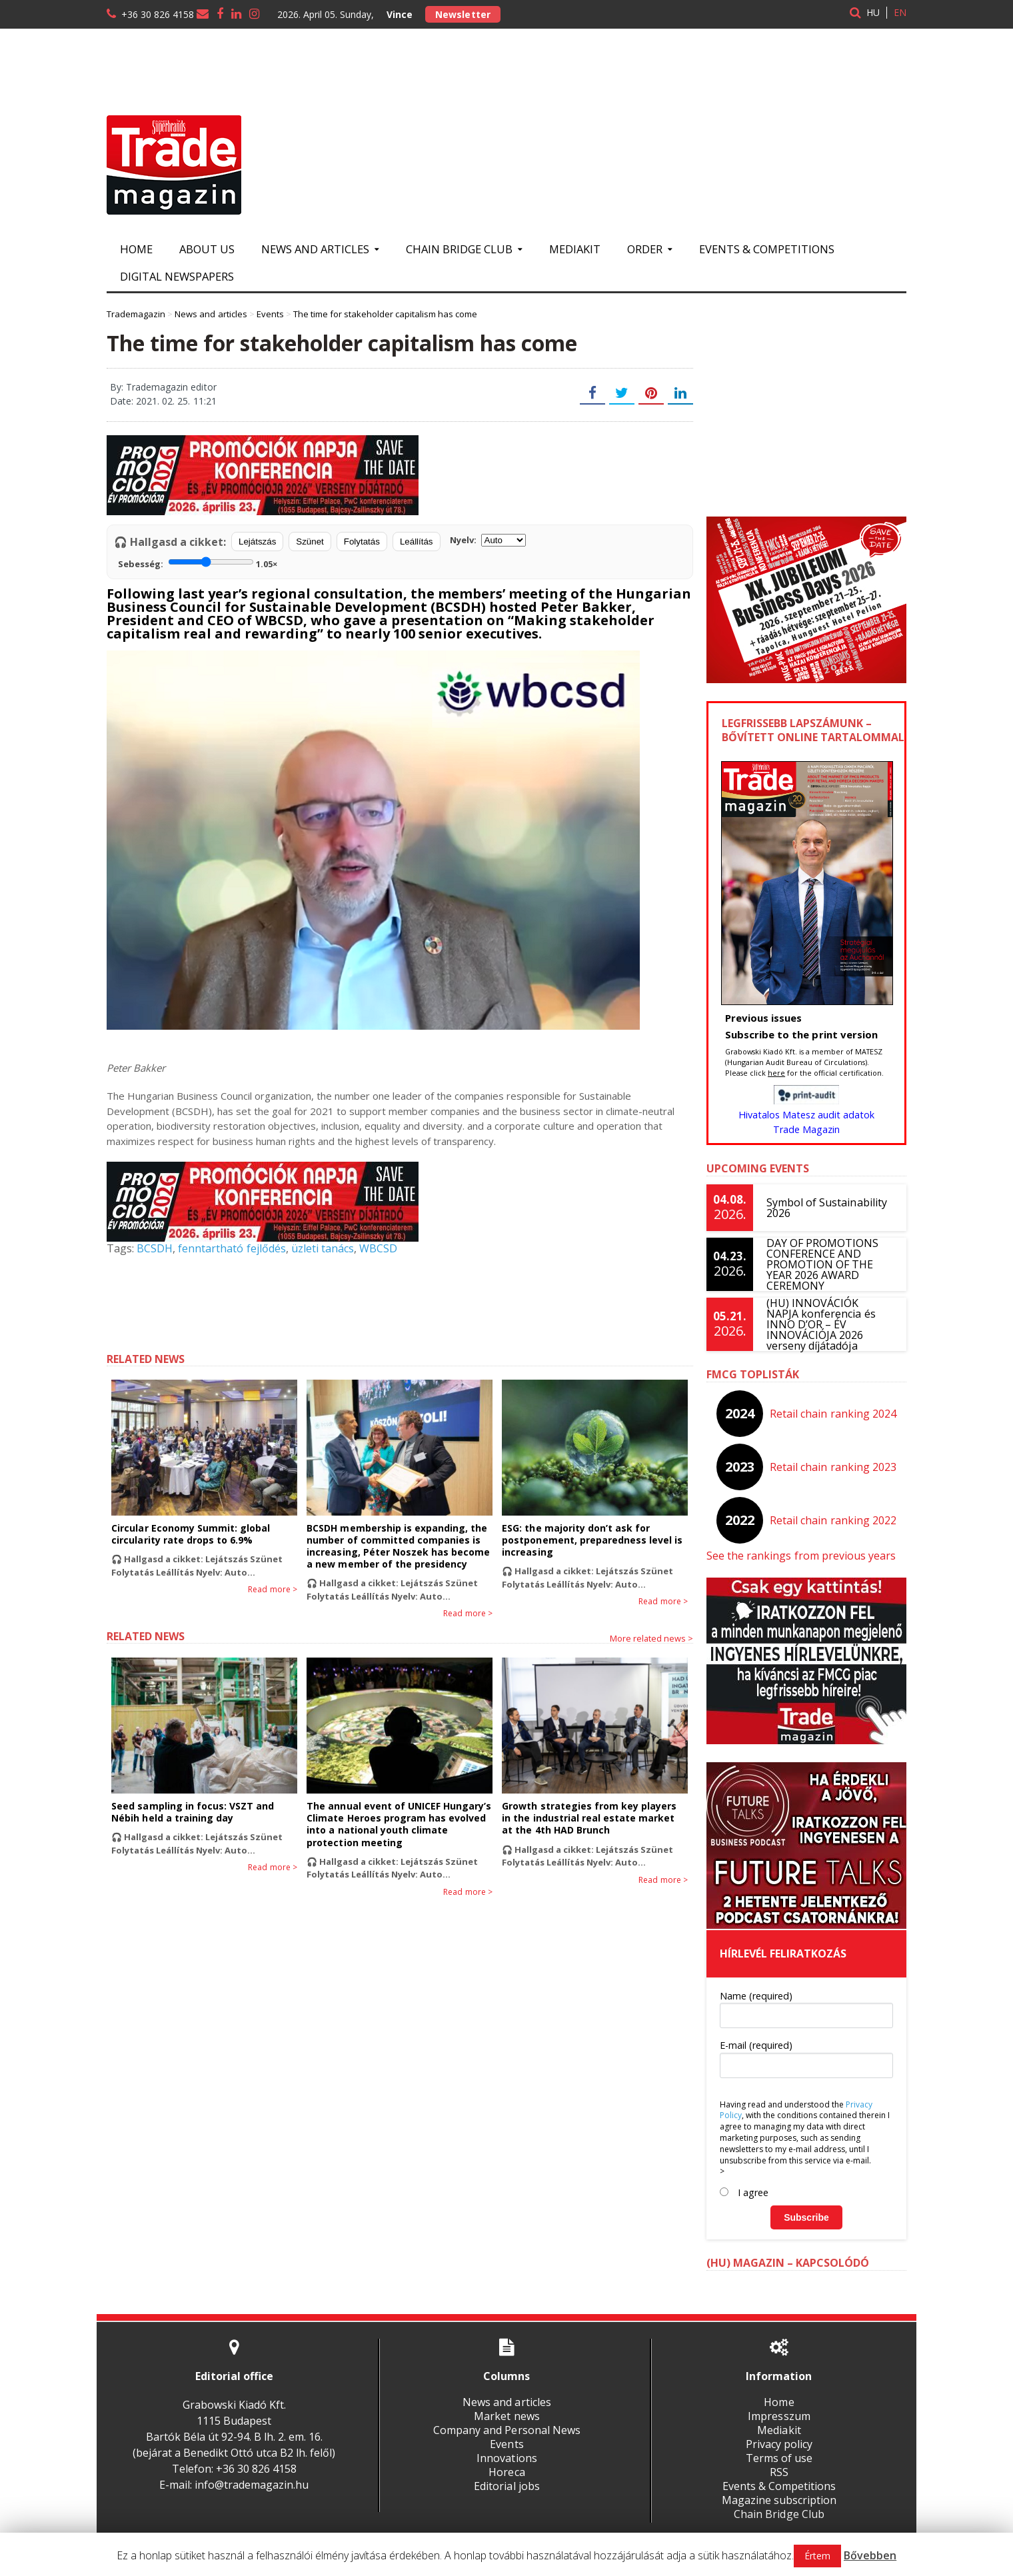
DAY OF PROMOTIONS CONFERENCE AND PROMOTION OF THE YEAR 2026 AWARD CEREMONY (822, 1264)
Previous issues (763, 1017)
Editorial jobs (506, 2486)
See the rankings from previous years (800, 1555)
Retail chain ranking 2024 (833, 1413)
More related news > (651, 1638)
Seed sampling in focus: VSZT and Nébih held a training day (192, 1812)
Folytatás (362, 542)
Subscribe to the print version (801, 1034)
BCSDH (155, 1248)
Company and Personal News (506, 2430)
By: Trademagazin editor (163, 387)
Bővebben (870, 2555)
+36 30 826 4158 (157, 14)
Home (136, 249)
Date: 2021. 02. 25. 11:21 (163, 401)
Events (506, 2444)
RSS (779, 2472)
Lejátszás (257, 542)
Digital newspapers (177, 276)
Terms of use (779, 2458)
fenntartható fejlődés (231, 1248)
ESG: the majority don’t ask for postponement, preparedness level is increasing (592, 1540)
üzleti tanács (322, 1248)
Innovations (506, 2458)
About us (207, 249)
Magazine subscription (779, 2500)
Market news (506, 2416)
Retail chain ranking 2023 (833, 1467)
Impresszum (779, 2416)
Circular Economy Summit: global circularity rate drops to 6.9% (190, 1534)
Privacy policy (779, 2444)
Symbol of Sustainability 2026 (826, 1207)
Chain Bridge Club (779, 2514)
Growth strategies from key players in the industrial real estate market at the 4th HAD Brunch (594, 1818)
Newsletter (462, 14)
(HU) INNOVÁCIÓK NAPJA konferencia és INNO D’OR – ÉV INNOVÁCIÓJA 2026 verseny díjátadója (829, 1324)
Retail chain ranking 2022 (833, 1520)
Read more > (273, 1590)
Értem (817, 2555)
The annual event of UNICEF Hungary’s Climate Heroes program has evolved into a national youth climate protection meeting (399, 1824)
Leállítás (416, 542)
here (776, 1073)
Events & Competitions (766, 249)
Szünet (310, 542)
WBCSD (378, 1248)
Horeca (506, 2472)
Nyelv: (488, 540)
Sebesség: (197, 563)
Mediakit (574, 249)
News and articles (506, 2402)
